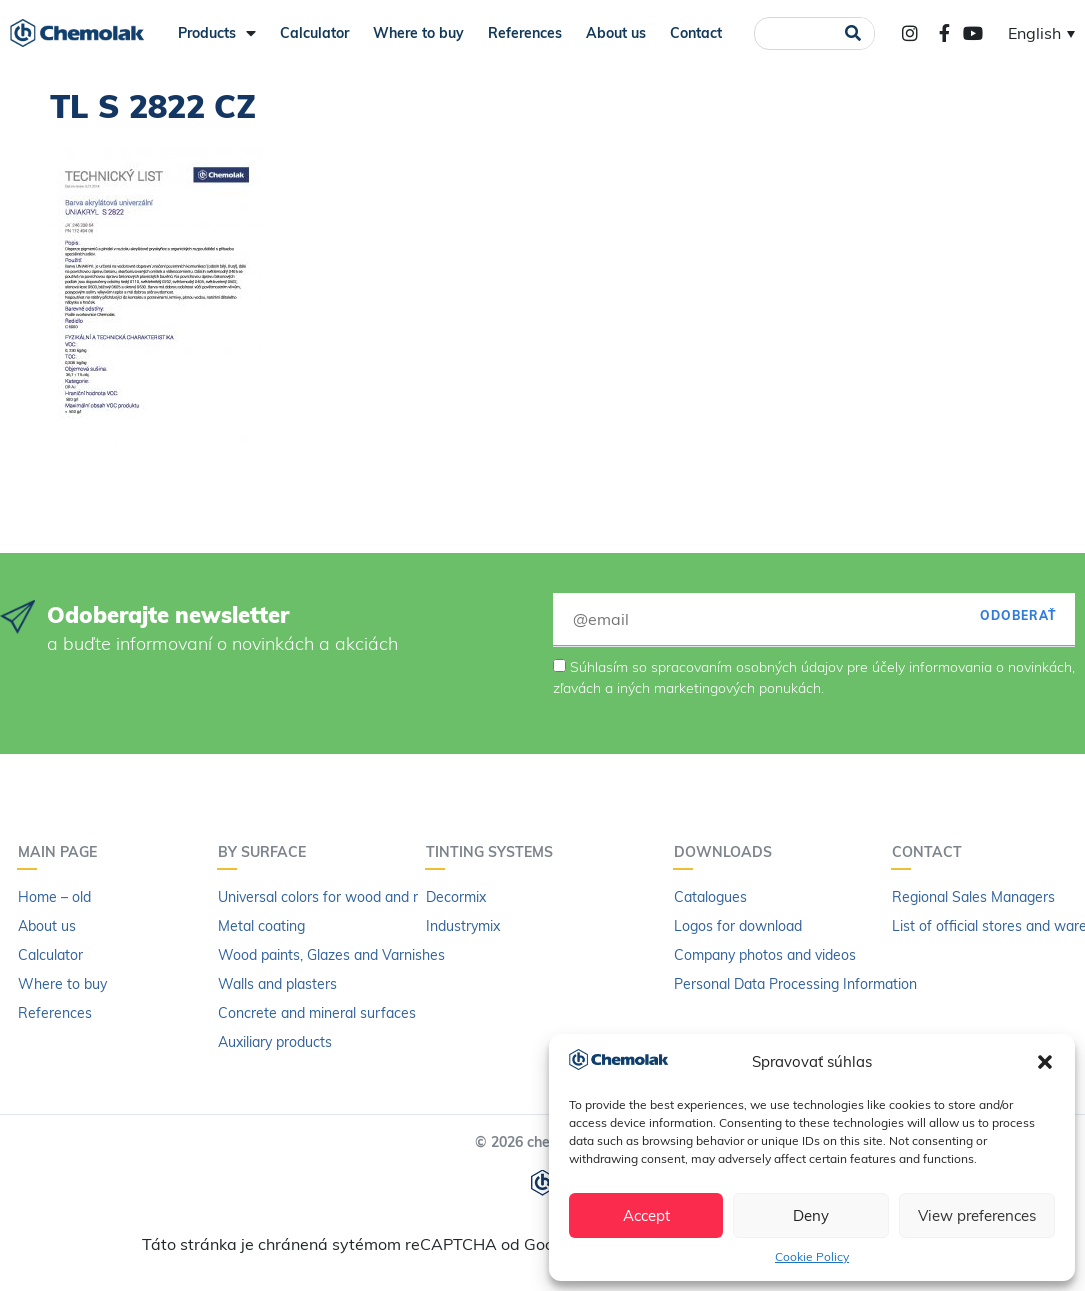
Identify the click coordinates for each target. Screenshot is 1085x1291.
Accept (646, 1215)
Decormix (456, 897)
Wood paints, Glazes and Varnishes (331, 955)
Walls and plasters (277, 984)
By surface (267, 852)
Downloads (728, 852)
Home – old (54, 897)
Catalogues (710, 897)
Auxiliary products (275, 1042)
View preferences (977, 1215)
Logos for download (738, 926)
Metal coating (261, 926)
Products (217, 33)
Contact (696, 33)
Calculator (314, 33)
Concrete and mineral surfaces (317, 1013)
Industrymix (463, 926)
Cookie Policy (812, 1256)
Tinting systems (494, 852)
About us (616, 33)
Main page (62, 852)
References (525, 33)
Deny (811, 1215)
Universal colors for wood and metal (333, 897)
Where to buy (418, 33)
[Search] (852, 33)
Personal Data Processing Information (795, 984)
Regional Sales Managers (973, 897)
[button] (1045, 1062)
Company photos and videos (765, 955)
